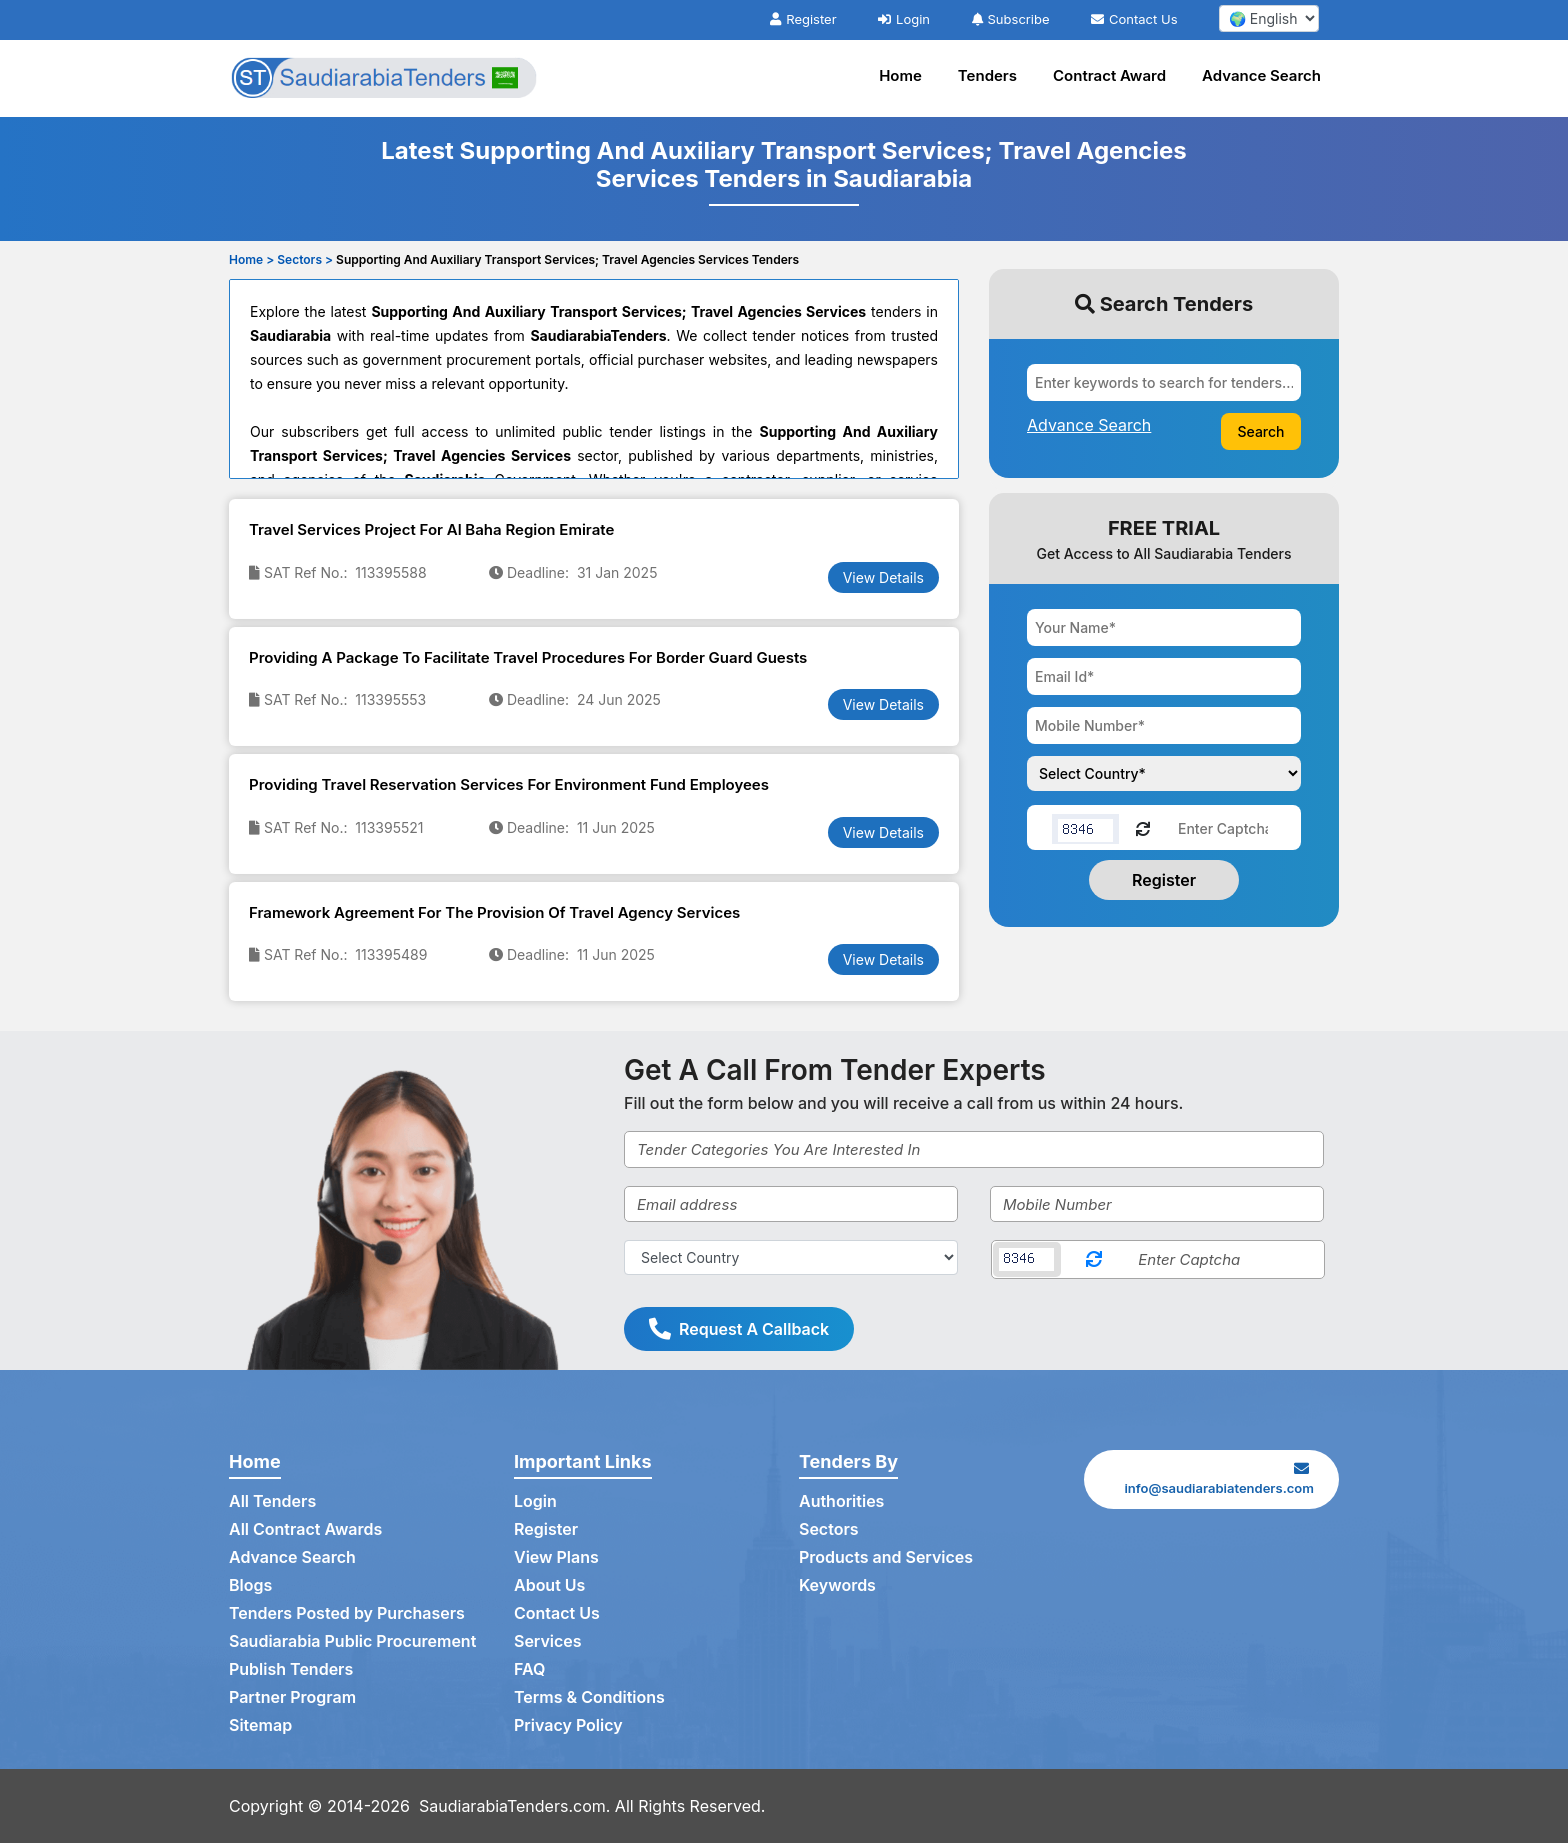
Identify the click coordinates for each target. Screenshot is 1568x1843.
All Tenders (272, 1501)
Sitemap (260, 1725)
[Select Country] (791, 1257)
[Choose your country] (1164, 773)
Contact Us (1134, 19)
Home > (251, 259)
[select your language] (1269, 18)
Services (548, 1641)
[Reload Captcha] (1143, 827)
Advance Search (1261, 75)
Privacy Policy (568, 1725)
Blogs (250, 1585)
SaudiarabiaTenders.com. (514, 1806)
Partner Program (292, 1697)
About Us (549, 1585)
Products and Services (886, 1557)
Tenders (987, 75)
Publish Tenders (291, 1669)
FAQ (529, 1669)
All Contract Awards (305, 1529)
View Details (883, 577)
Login (904, 19)
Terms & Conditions (589, 1697)
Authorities (841, 1501)
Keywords (837, 1585)
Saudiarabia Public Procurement (352, 1641)
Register (803, 19)
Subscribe (1011, 19)
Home (900, 75)
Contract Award (1109, 75)
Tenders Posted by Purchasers (347, 1613)
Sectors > (305, 259)
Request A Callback (739, 1329)
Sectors (829, 1529)
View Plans (556, 1557)
